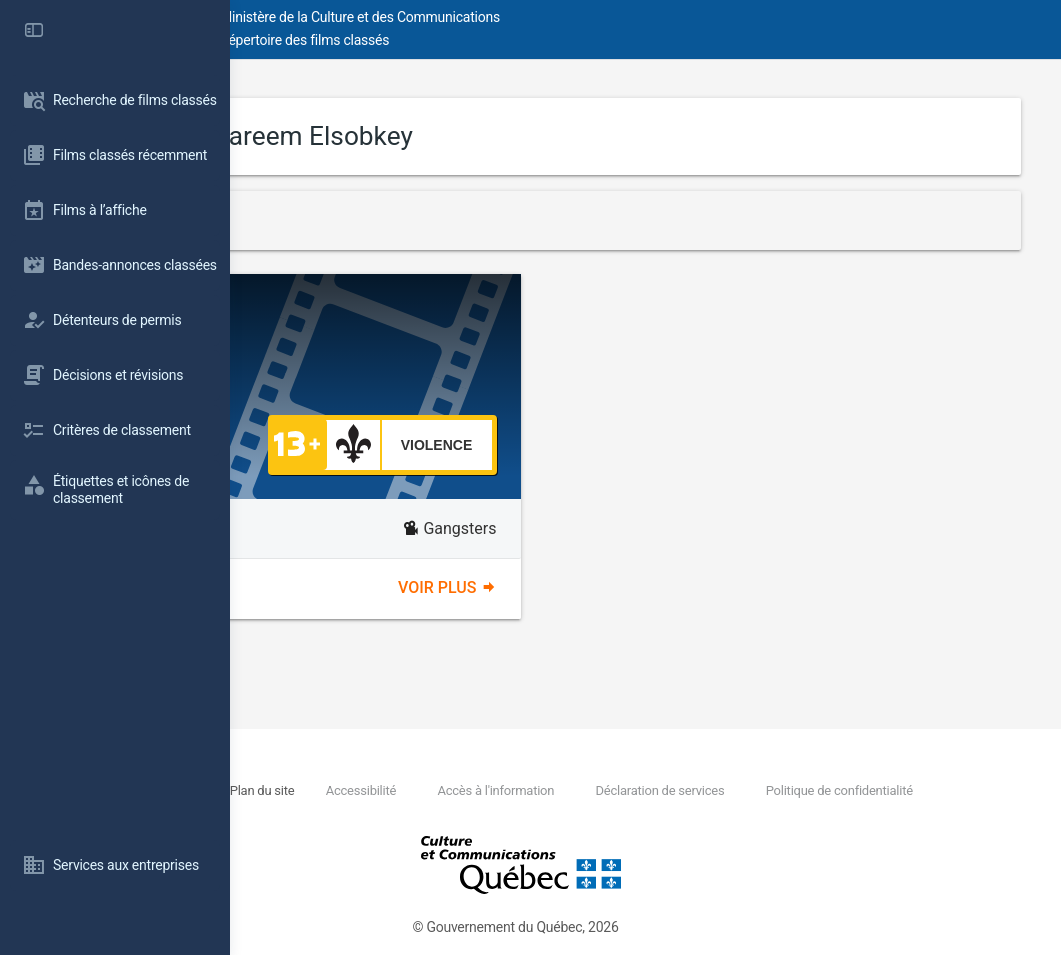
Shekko (453, 323)
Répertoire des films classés (534, 40)
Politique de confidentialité (428, 812)
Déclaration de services (871, 790)
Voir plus (562, 587)
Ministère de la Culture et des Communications (590, 17)
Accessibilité (570, 790)
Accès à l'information (706, 790)
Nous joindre (380, 790)
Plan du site (470, 790)
